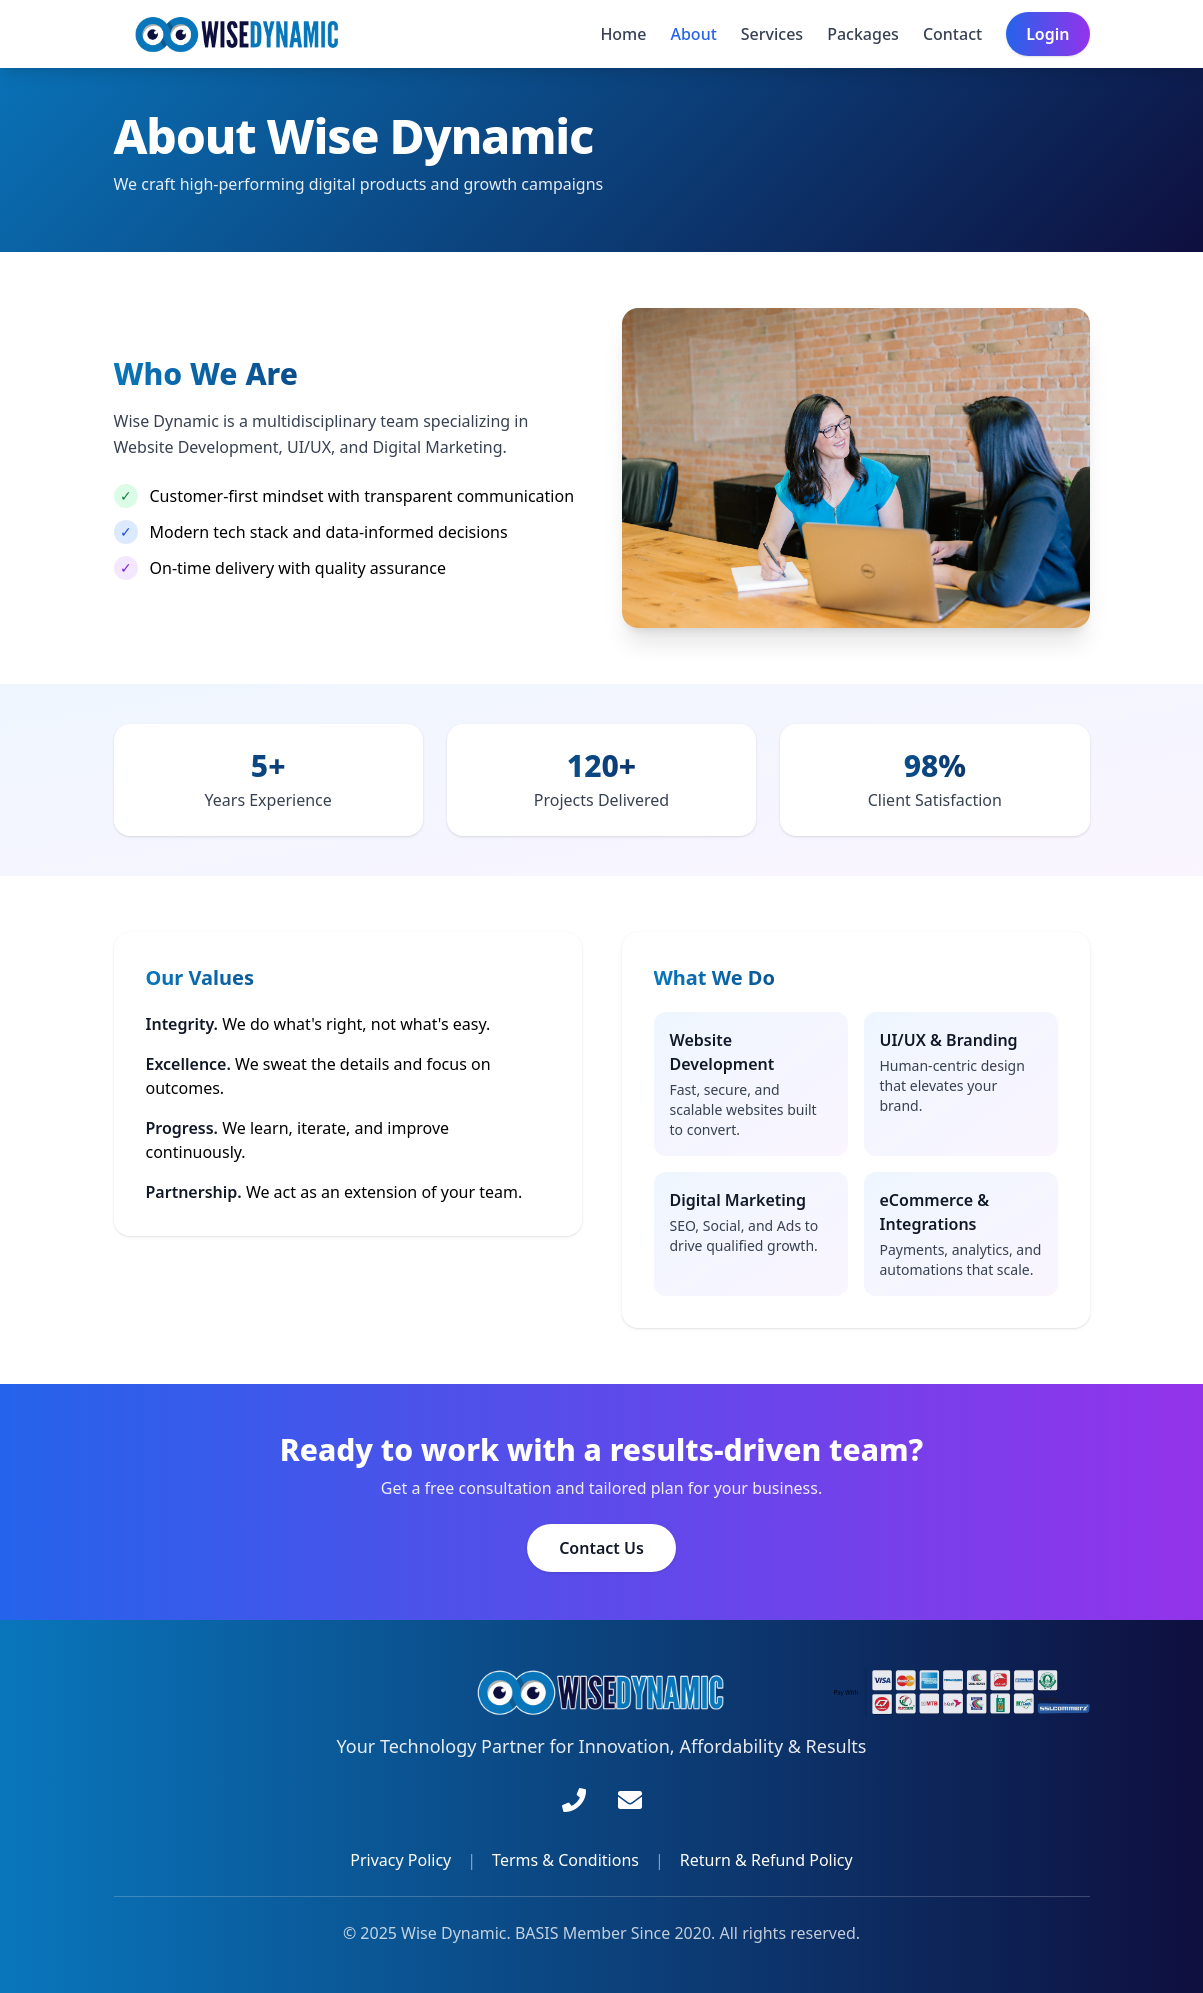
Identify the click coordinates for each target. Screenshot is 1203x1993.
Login (1047, 34)
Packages (863, 34)
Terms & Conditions (565, 1860)
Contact (952, 34)
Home (623, 34)
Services (772, 34)
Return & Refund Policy (766, 1860)
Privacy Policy (400, 1860)
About (693, 34)
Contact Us (601, 1548)
